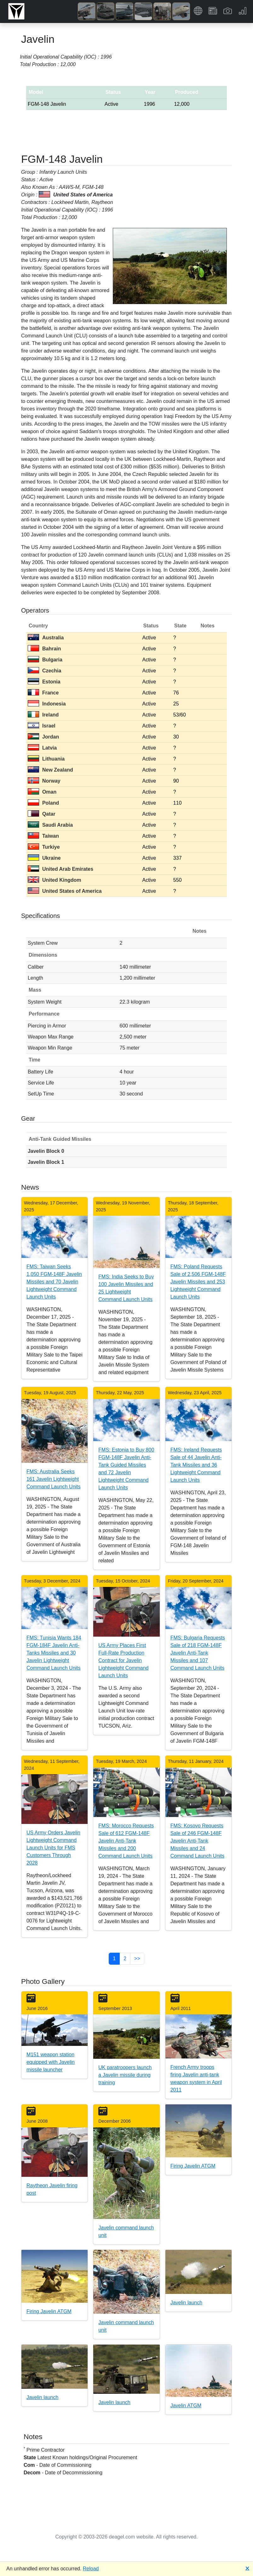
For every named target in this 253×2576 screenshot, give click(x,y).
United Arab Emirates (60, 869)
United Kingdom (54, 880)
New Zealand (50, 770)
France (43, 692)
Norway (44, 781)
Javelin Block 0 (46, 1151)
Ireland (43, 714)
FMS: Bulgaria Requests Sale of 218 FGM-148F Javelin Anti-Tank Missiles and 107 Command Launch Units (197, 1653)
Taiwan (43, 836)
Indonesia (47, 703)
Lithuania (46, 758)
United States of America (65, 891)
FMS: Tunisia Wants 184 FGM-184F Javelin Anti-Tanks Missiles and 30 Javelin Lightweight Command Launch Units (53, 1653)
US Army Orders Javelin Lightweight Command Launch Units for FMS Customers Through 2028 (53, 1847)
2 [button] (125, 1958)
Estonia (44, 681)
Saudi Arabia (50, 825)
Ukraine (44, 858)
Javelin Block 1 (46, 1162)
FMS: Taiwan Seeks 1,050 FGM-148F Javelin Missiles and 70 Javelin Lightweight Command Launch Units (54, 1281)
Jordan (43, 736)
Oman (42, 792)
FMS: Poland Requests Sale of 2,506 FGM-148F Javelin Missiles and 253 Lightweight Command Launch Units (198, 1281)
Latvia (42, 747)
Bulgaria (45, 659)
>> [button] (137, 1958)
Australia (46, 637)
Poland (43, 803)
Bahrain (44, 648)
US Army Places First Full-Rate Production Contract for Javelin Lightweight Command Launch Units (123, 1660)
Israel (41, 725)
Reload (91, 2568)
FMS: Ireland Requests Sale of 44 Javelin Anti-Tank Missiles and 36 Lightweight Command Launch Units (196, 1465)
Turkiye (44, 847)
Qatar (41, 814)
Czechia (44, 670)
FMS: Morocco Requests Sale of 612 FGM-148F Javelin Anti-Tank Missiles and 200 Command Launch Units (126, 1841)
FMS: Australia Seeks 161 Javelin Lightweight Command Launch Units (53, 1479)
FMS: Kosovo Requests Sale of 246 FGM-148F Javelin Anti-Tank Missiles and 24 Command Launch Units (197, 1841)
